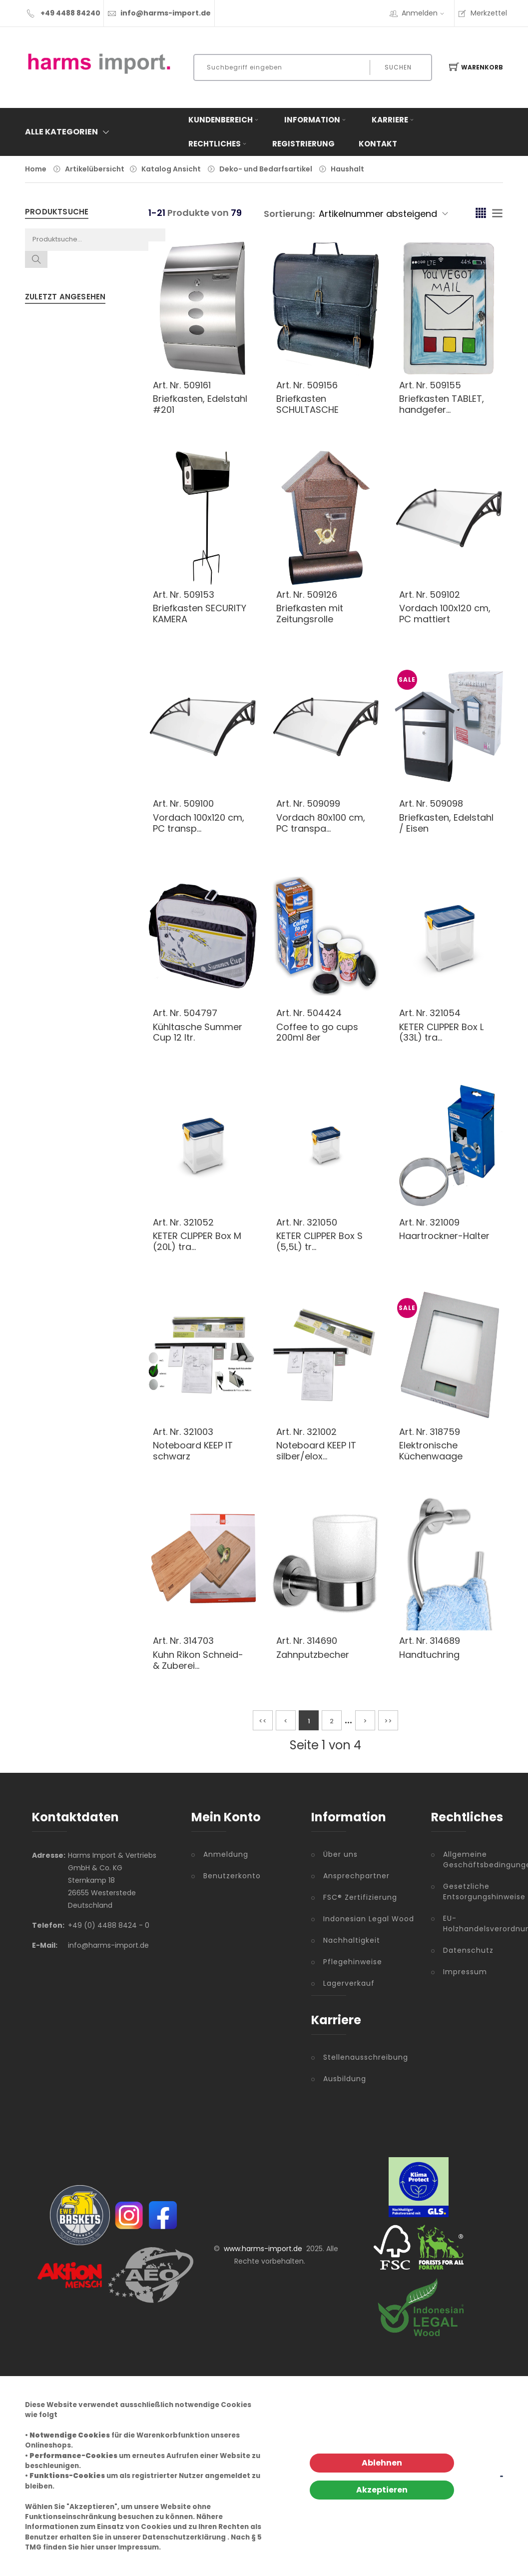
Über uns (340, 1854)
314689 (445, 1640)
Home (35, 169)
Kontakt (378, 143)
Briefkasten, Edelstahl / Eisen (446, 823)
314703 (198, 1640)
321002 (322, 1431)
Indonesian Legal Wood (368, 1919)
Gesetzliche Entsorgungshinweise (469, 1891)
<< (263, 1721)
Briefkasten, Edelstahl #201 (200, 404)
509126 (322, 594)
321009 (445, 1222)
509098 (446, 803)
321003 (198, 1431)
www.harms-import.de (263, 2249)
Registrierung (303, 143)
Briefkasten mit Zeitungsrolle (309, 613)
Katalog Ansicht (171, 169)
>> (388, 1721)
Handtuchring (429, 1654)
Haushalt (347, 169)
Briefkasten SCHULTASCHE (307, 404)
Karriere (394, 119)
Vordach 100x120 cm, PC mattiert (445, 613)
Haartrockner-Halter (444, 1236)
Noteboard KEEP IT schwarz (193, 1450)
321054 (445, 1013)
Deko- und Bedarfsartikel (265, 169)
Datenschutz (468, 1950)
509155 (445, 385)
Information (316, 119)
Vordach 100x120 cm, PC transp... (198, 823)
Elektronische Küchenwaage (431, 1450)
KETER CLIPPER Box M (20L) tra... (197, 1241)
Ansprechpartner (356, 1876)
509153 (198, 594)
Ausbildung (344, 2079)
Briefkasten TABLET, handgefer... (441, 404)
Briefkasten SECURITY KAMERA (199, 613)
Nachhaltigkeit (351, 1940)
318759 (445, 1431)
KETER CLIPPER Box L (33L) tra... (441, 1032)
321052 (198, 1222)
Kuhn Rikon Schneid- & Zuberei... (198, 1660)
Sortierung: (289, 213)
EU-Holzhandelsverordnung (469, 1923)
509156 (322, 385)
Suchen (398, 67)
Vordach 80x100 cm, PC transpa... (320, 823)
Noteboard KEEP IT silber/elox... (316, 1450)
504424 (324, 1013)
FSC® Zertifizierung (360, 1897)
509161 (197, 385)
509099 (323, 803)
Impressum (465, 1972)
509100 (198, 803)
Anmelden (426, 13)
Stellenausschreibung (365, 2057)
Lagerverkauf (349, 1983)
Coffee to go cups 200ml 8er (317, 1032)
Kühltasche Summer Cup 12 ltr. (197, 1032)
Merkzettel (482, 13)
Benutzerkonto (232, 1876)
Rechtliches (218, 143)
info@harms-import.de (165, 13)
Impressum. (139, 2547)
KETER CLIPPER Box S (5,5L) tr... (319, 1241)
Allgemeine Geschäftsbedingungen (469, 1859)
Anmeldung (225, 1854)
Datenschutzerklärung (184, 2537)
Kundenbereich (224, 119)
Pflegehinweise (352, 1962)
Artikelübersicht (94, 169)
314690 (322, 1640)
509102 (445, 594)
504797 (200, 1013)
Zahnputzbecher (312, 1654)
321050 (322, 1222)
